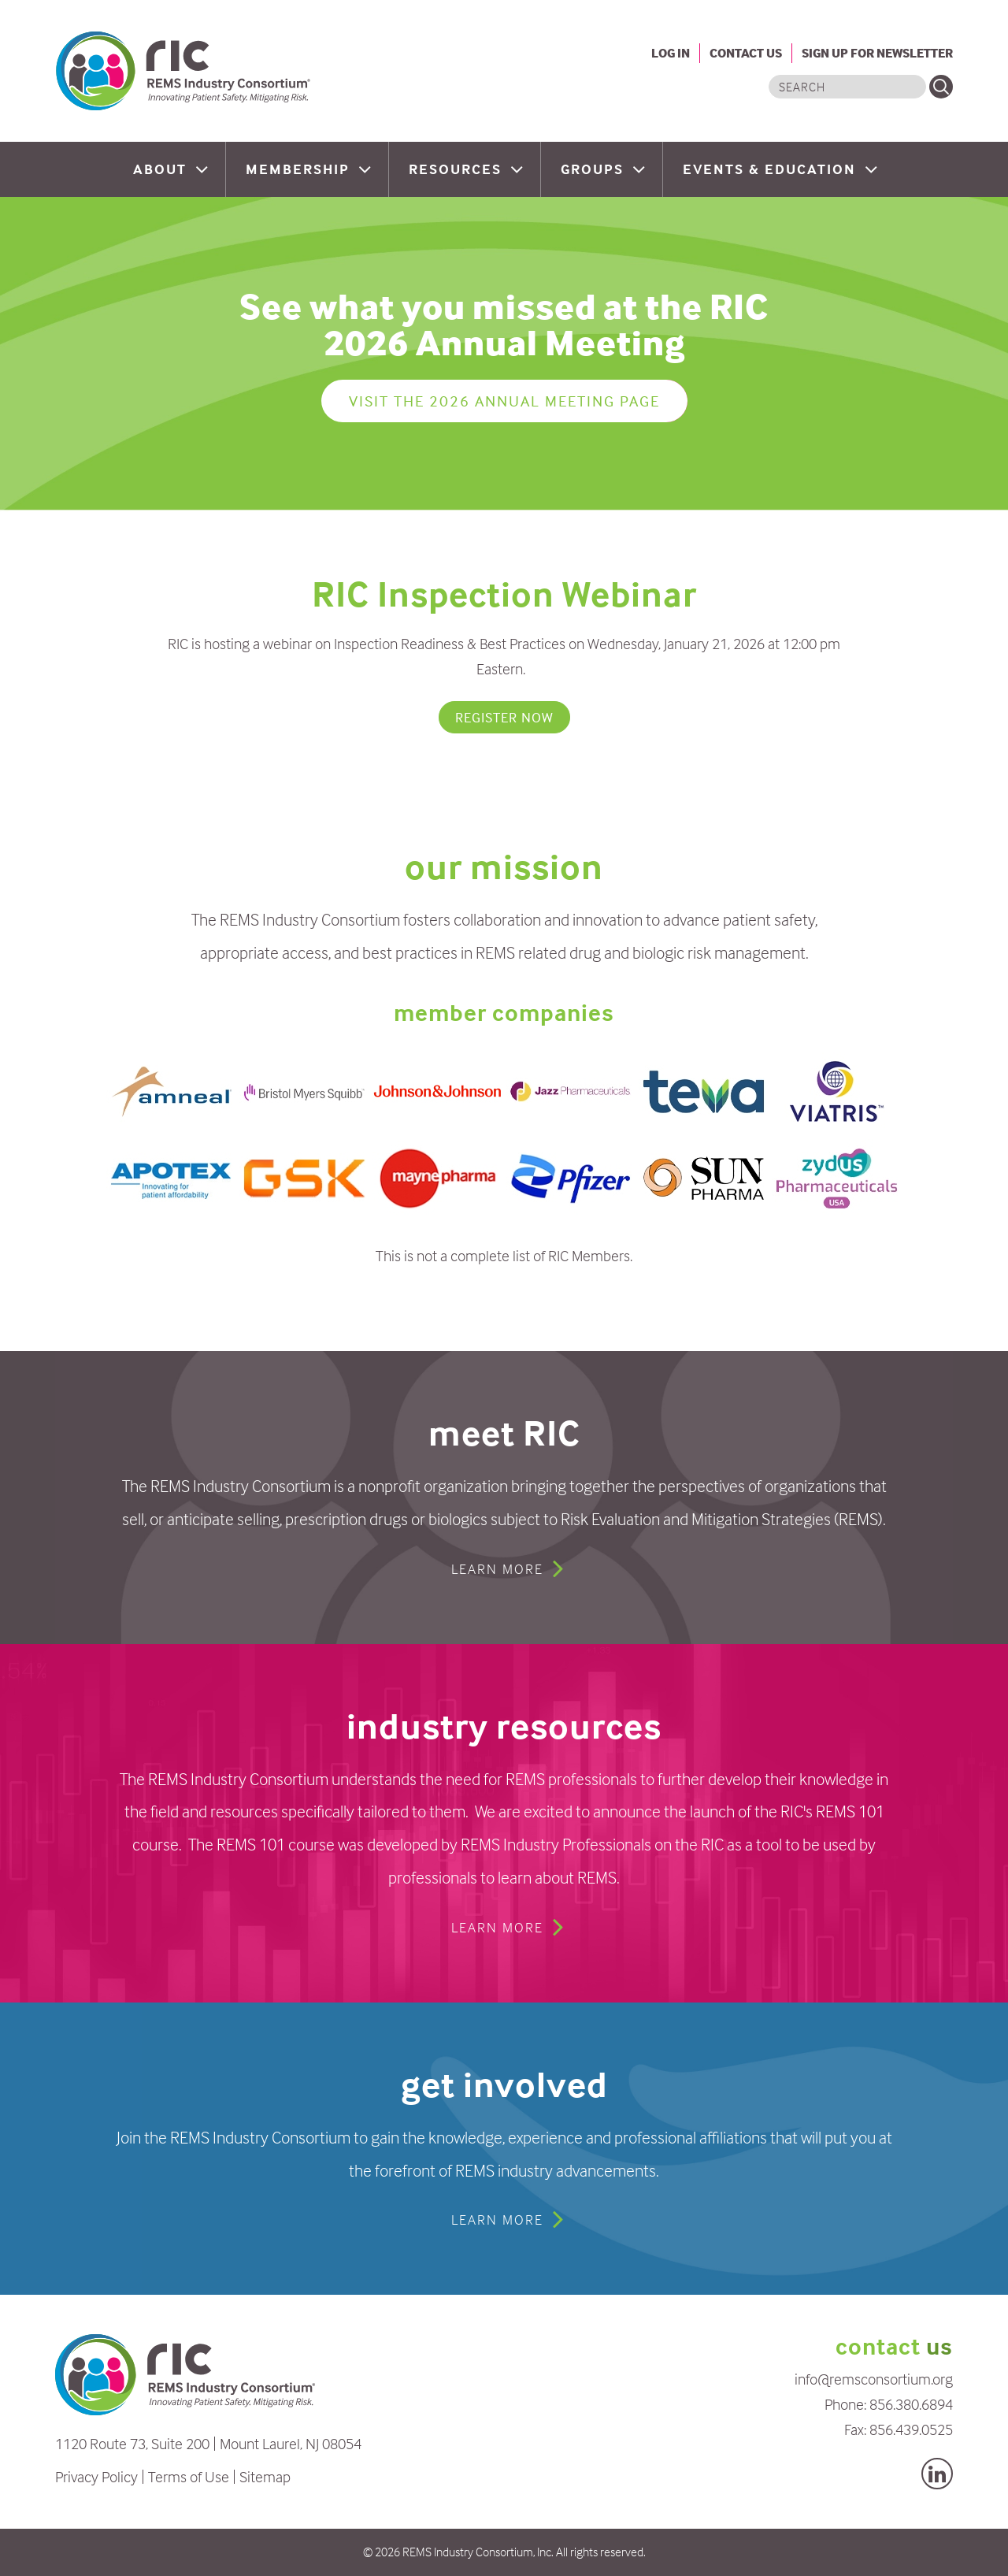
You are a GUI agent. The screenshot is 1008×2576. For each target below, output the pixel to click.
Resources (457, 169)
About (162, 169)
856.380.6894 (911, 2404)
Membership (300, 169)
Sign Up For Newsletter (877, 53)
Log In (670, 53)
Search (941, 86)
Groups (594, 169)
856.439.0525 (911, 2429)
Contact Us (746, 53)
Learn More (497, 1569)
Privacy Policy (96, 2476)
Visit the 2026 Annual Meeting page (504, 400)
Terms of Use (188, 2476)
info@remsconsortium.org (874, 2379)
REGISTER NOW (504, 717)
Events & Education (772, 169)
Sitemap (265, 2476)
